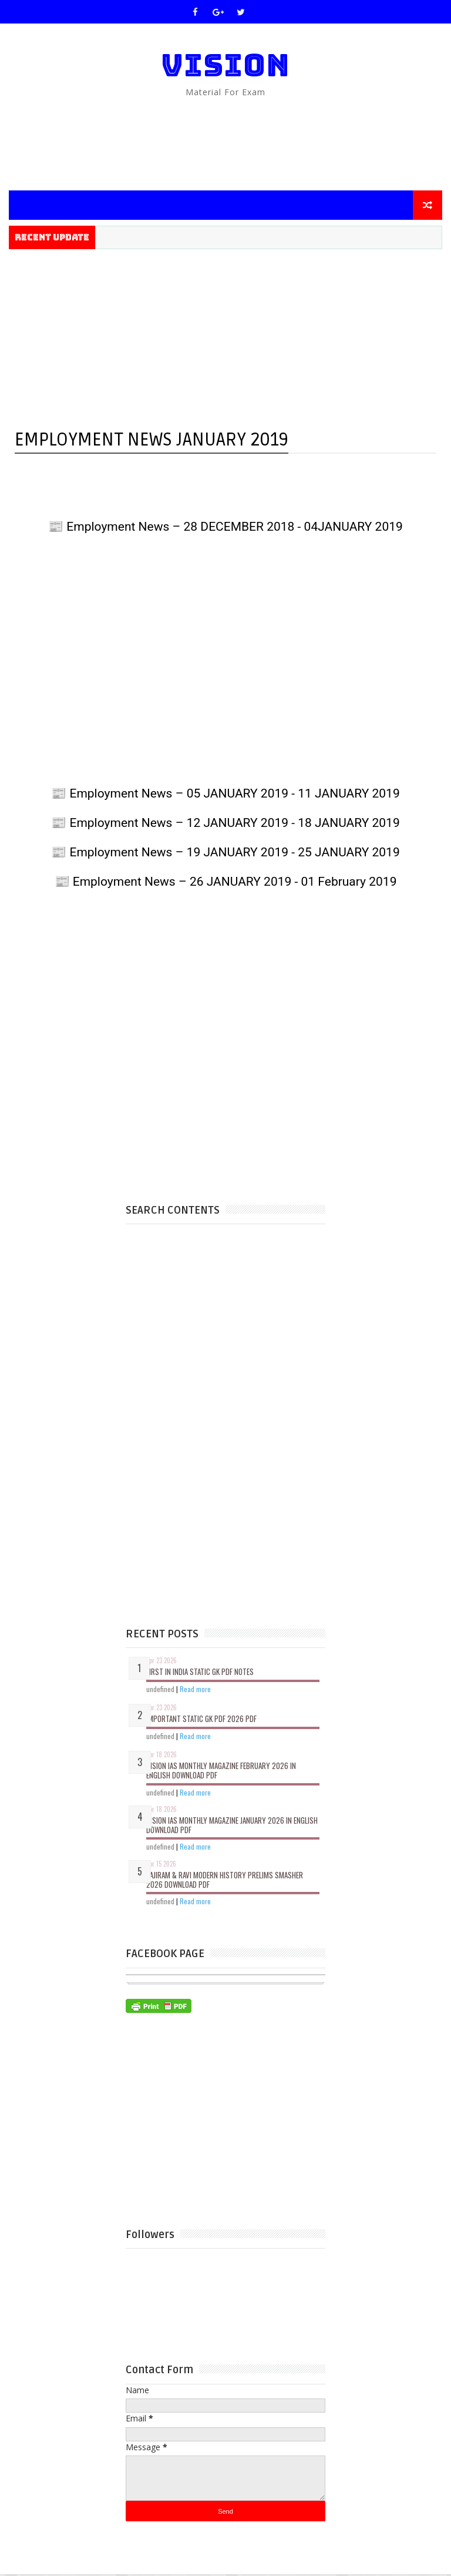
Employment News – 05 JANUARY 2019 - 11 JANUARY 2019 (232, 793)
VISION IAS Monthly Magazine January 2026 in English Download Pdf (232, 1826)
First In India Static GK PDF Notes (200, 1673)
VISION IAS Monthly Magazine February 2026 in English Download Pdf (221, 1772)
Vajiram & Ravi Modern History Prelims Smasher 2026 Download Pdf (224, 1880)
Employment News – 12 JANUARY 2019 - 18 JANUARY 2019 (232, 823)
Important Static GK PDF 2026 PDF (201, 1720)
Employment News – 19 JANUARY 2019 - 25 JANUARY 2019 (232, 852)
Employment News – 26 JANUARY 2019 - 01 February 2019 (233, 882)
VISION (225, 65)
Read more (195, 1690)
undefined (160, 1690)
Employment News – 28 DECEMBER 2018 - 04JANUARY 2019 (233, 527)
